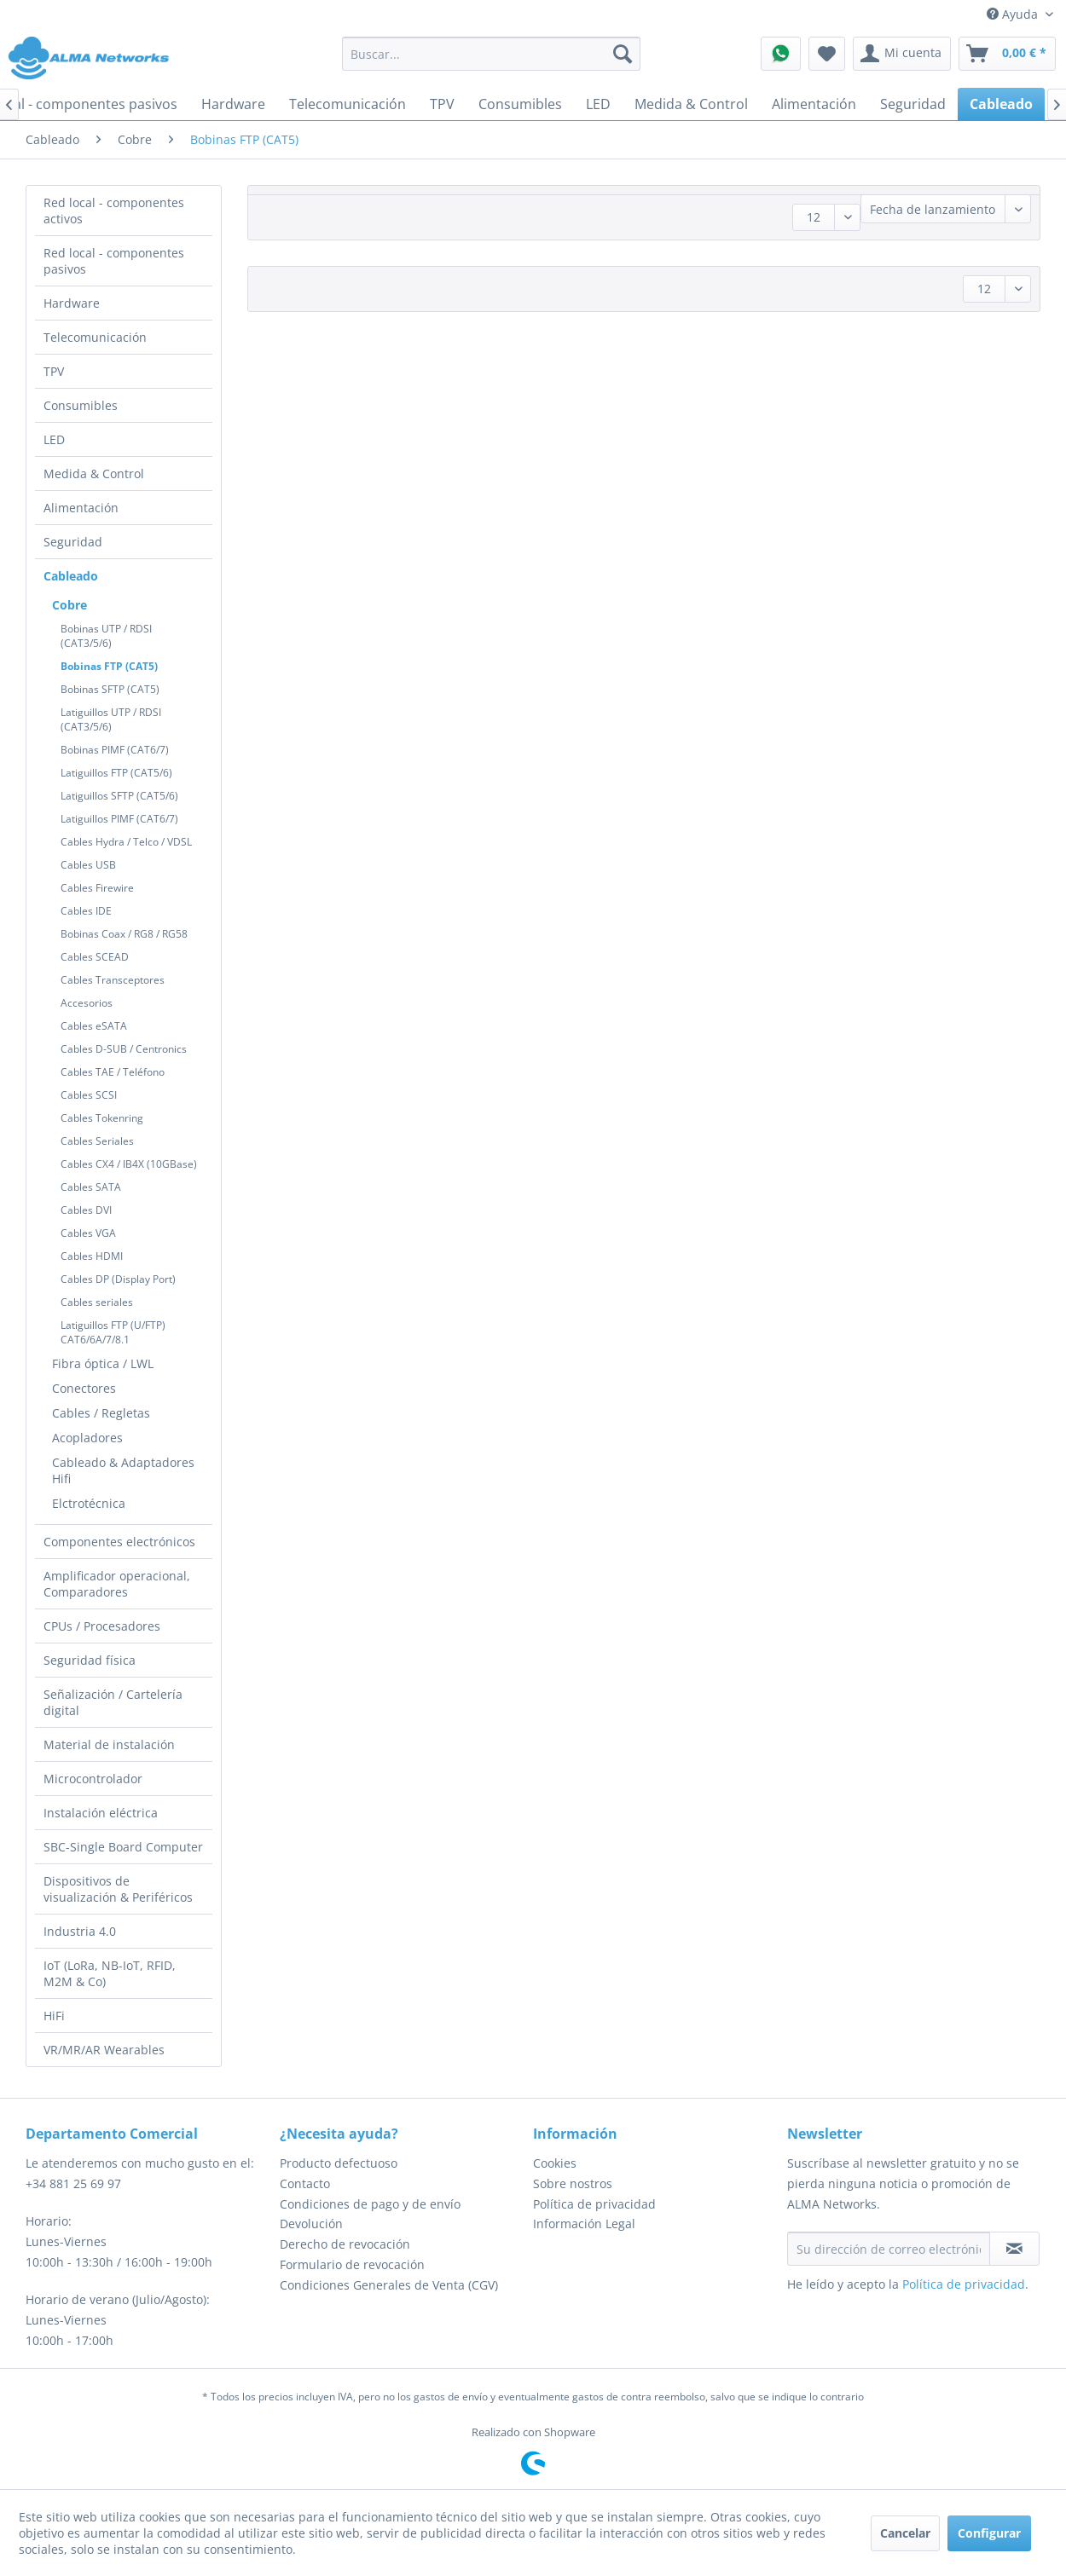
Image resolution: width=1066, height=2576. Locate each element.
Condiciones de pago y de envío (370, 2204)
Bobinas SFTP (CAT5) (110, 689)
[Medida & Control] (691, 104)
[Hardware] (233, 104)
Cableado (70, 576)
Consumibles (80, 405)
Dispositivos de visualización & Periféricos (118, 1889)
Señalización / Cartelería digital (112, 1702)
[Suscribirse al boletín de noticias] (1014, 2249)
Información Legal (584, 2223)
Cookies (554, 2163)
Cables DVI (86, 1210)
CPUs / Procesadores (101, 1626)
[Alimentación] (814, 104)
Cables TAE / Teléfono (113, 1072)
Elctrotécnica (88, 1503)
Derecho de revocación (345, 2244)
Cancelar (905, 2533)
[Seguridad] (913, 104)
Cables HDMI (92, 1256)
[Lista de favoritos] (826, 54)
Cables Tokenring (102, 1118)
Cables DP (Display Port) (118, 1279)
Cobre (69, 605)
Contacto (305, 2183)
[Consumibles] (520, 104)
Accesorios (87, 1003)
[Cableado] (1001, 104)
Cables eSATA (94, 1026)
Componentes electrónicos (119, 1541)
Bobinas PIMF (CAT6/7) (115, 749)
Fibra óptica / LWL (103, 1363)
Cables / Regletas (101, 1413)
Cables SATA (91, 1187)
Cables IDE (86, 911)
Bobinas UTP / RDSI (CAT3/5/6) (106, 635)
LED (54, 439)
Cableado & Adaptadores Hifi (123, 1470)
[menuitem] (491, 54)
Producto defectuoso (338, 2163)
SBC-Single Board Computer (123, 1847)
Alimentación (81, 508)
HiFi (54, 2015)
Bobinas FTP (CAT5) (109, 666)
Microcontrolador (92, 1778)
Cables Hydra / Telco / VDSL (126, 842)
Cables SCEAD (95, 957)
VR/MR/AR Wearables (104, 2050)
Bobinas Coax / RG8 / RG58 (124, 934)
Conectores (84, 1388)
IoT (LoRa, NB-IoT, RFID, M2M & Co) (109, 1973)
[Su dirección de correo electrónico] (888, 2249)
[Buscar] (622, 54)
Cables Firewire (97, 888)
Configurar (989, 2533)
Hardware (71, 303)
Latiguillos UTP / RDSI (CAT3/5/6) (111, 719)
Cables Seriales (97, 1141)
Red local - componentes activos (113, 210)
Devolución (311, 2223)
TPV (53, 371)
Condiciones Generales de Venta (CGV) (389, 2285)
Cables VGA (88, 1233)
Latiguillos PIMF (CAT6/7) (119, 818)
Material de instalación (109, 1744)
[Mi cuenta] (902, 54)
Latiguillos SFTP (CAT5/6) (119, 795)
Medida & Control (93, 473)
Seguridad (72, 542)
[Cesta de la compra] (1007, 54)
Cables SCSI (89, 1095)
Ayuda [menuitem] (1014, 14)
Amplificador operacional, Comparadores (116, 1584)
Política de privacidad (594, 2204)
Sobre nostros (572, 2183)
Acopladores (87, 1438)
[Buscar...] (491, 54)
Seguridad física (89, 1660)
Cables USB (88, 865)
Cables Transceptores (113, 980)
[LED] (598, 104)
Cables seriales (97, 1302)
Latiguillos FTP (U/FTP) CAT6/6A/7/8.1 (113, 1332)
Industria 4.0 (79, 1931)
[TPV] (442, 104)
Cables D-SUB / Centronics (124, 1049)
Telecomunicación (95, 337)
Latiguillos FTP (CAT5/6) (116, 772)
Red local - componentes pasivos (113, 261)
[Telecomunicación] (347, 104)
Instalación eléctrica (100, 1813)
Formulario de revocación (352, 2264)
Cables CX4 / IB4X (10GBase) (129, 1164)
